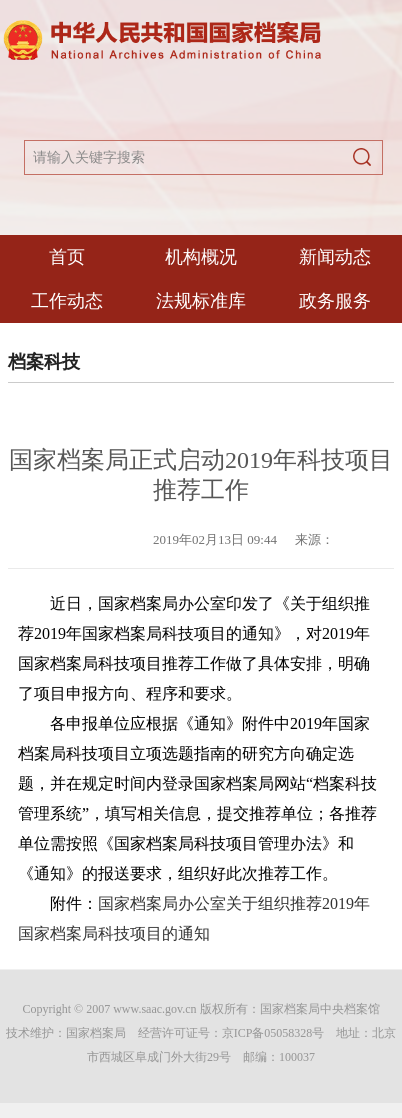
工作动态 (67, 301)
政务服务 (335, 301)
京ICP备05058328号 (273, 1033)
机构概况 (201, 257)
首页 (67, 257)
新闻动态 (335, 257)
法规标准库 (201, 301)
